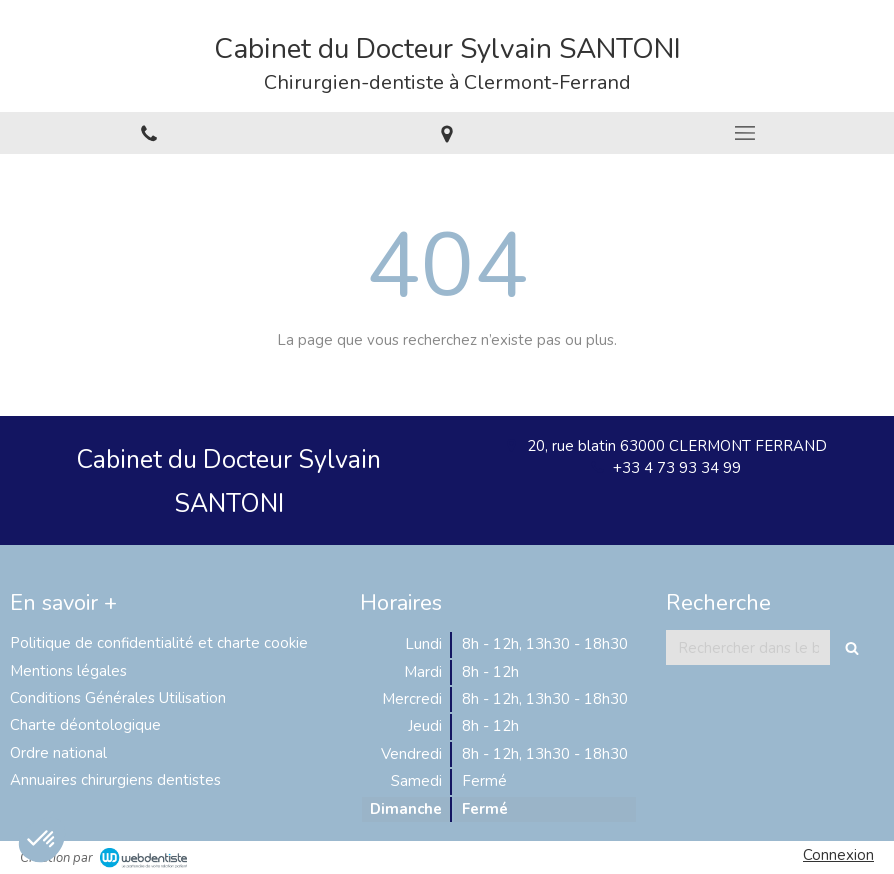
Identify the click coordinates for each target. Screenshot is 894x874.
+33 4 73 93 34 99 (677, 468)
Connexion (838, 855)
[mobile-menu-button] (745, 133)
